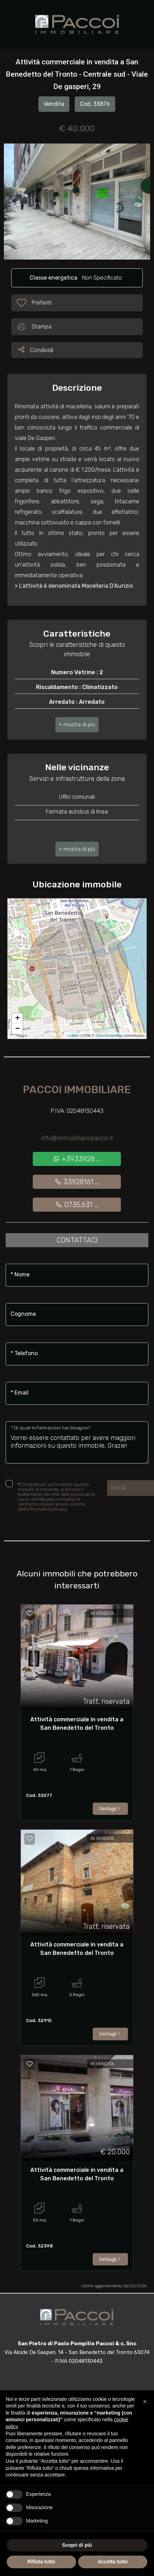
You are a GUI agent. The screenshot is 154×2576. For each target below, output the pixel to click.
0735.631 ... (77, 1204)
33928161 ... (77, 1182)
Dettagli (110, 1808)
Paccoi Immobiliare (77, 1089)
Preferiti (41, 304)
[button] (77, 724)
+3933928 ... (77, 1159)
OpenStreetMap (109, 1035)
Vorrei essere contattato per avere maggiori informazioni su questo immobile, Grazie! (77, 1442)
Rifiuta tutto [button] (41, 2561)
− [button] (17, 1029)
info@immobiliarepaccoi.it (77, 1138)
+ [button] (17, 1018)
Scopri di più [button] (77, 2545)
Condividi (35, 349)
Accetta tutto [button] (113, 2561)
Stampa (34, 327)
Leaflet (73, 1035)
